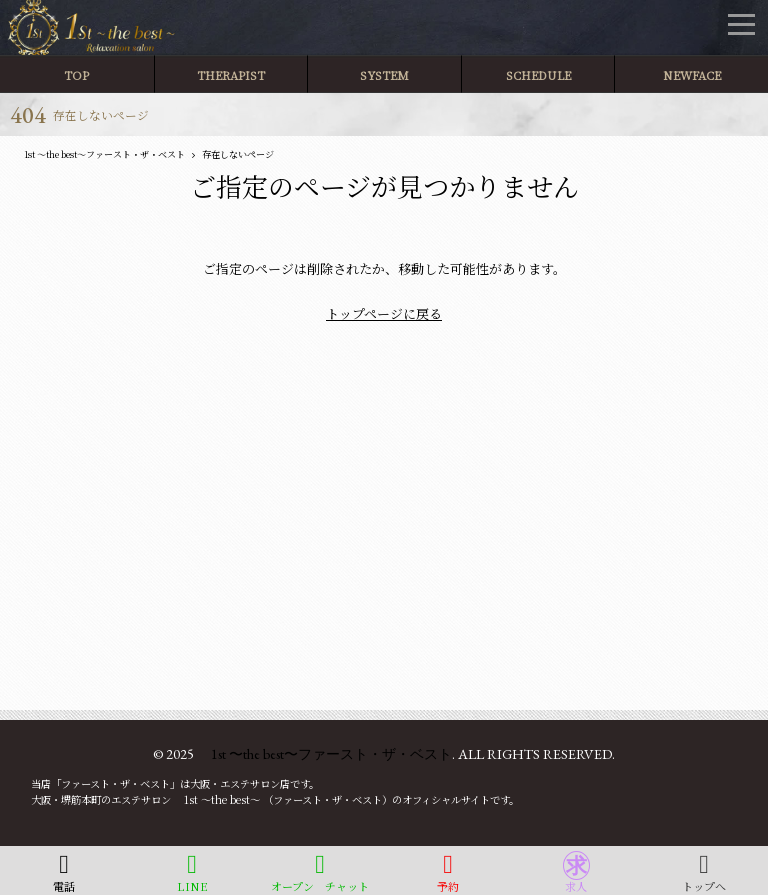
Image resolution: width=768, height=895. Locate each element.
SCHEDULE (538, 75)
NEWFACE (692, 75)
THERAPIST (230, 75)
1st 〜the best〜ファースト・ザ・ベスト (324, 754)
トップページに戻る (384, 313)
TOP (76, 75)
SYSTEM (384, 75)
